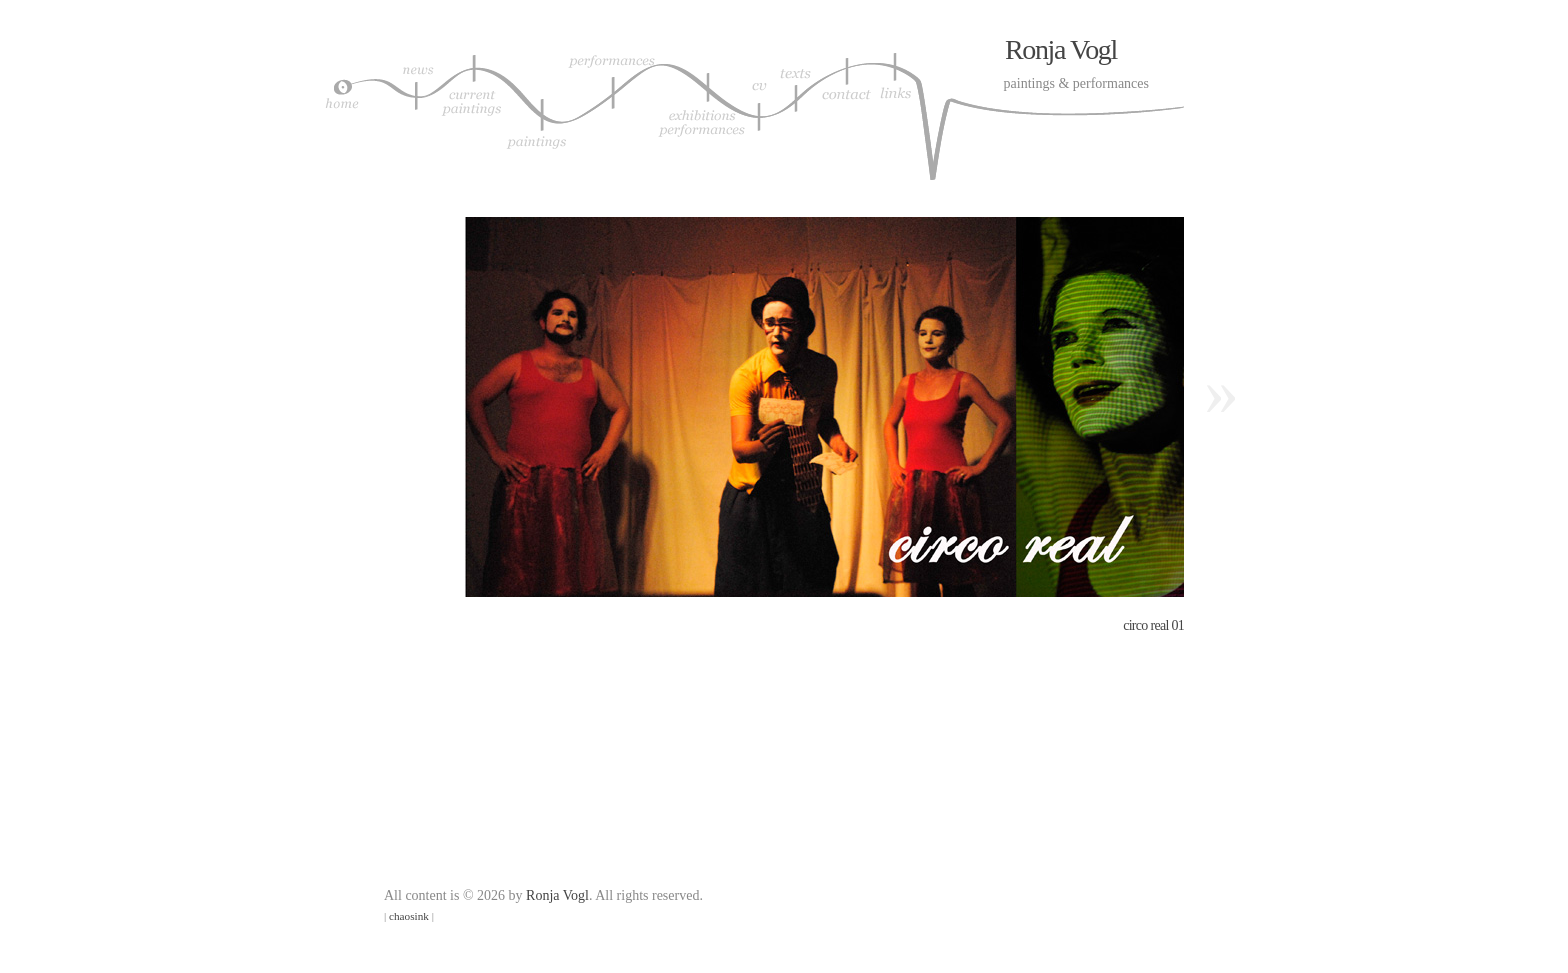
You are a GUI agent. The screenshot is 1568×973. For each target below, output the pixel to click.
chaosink (409, 916)
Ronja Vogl (1061, 49)
